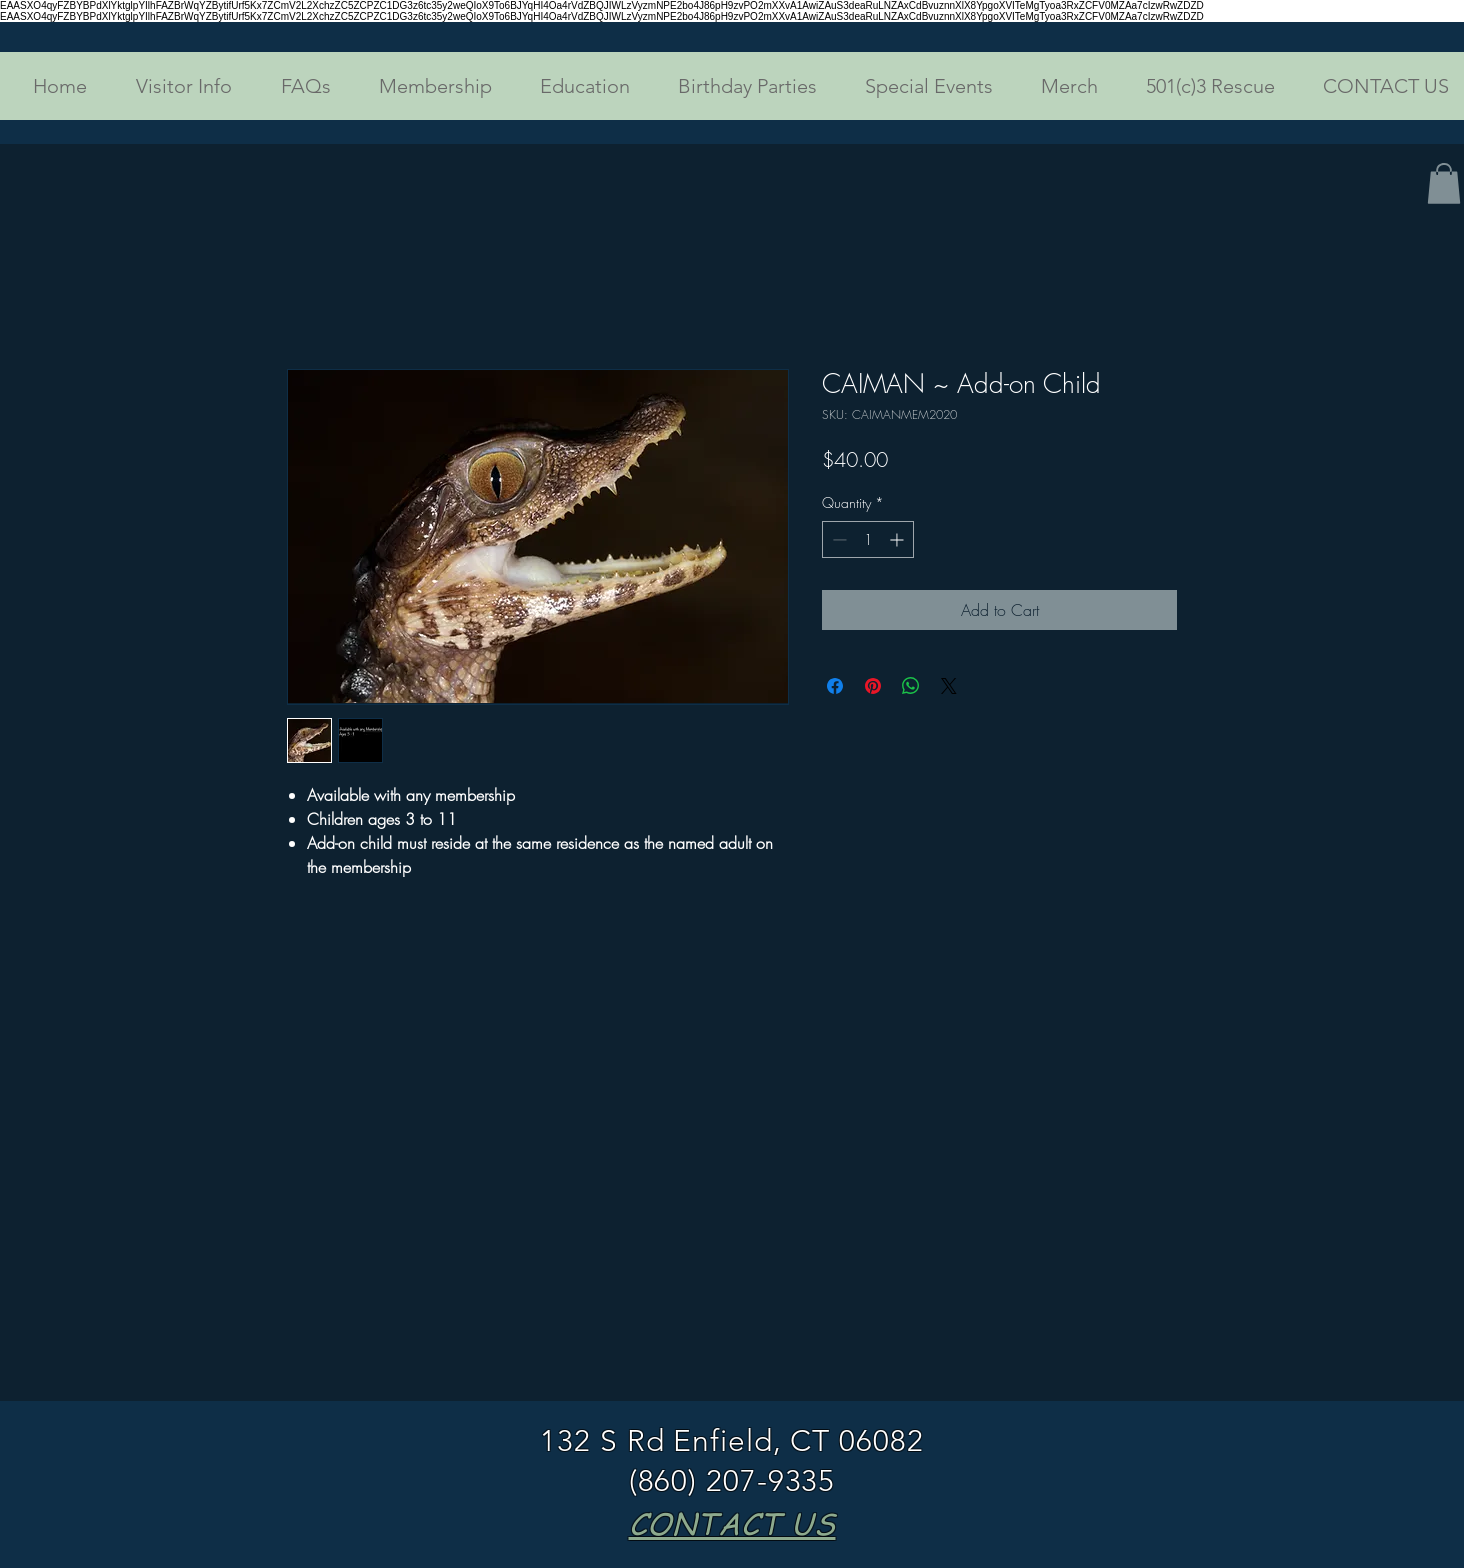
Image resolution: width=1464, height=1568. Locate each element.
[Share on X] (949, 686)
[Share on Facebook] (835, 686)
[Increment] (898, 539)
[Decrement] (837, 539)
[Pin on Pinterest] (873, 686)
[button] (174, 86)
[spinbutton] (868, 539)
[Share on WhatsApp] (911, 686)
